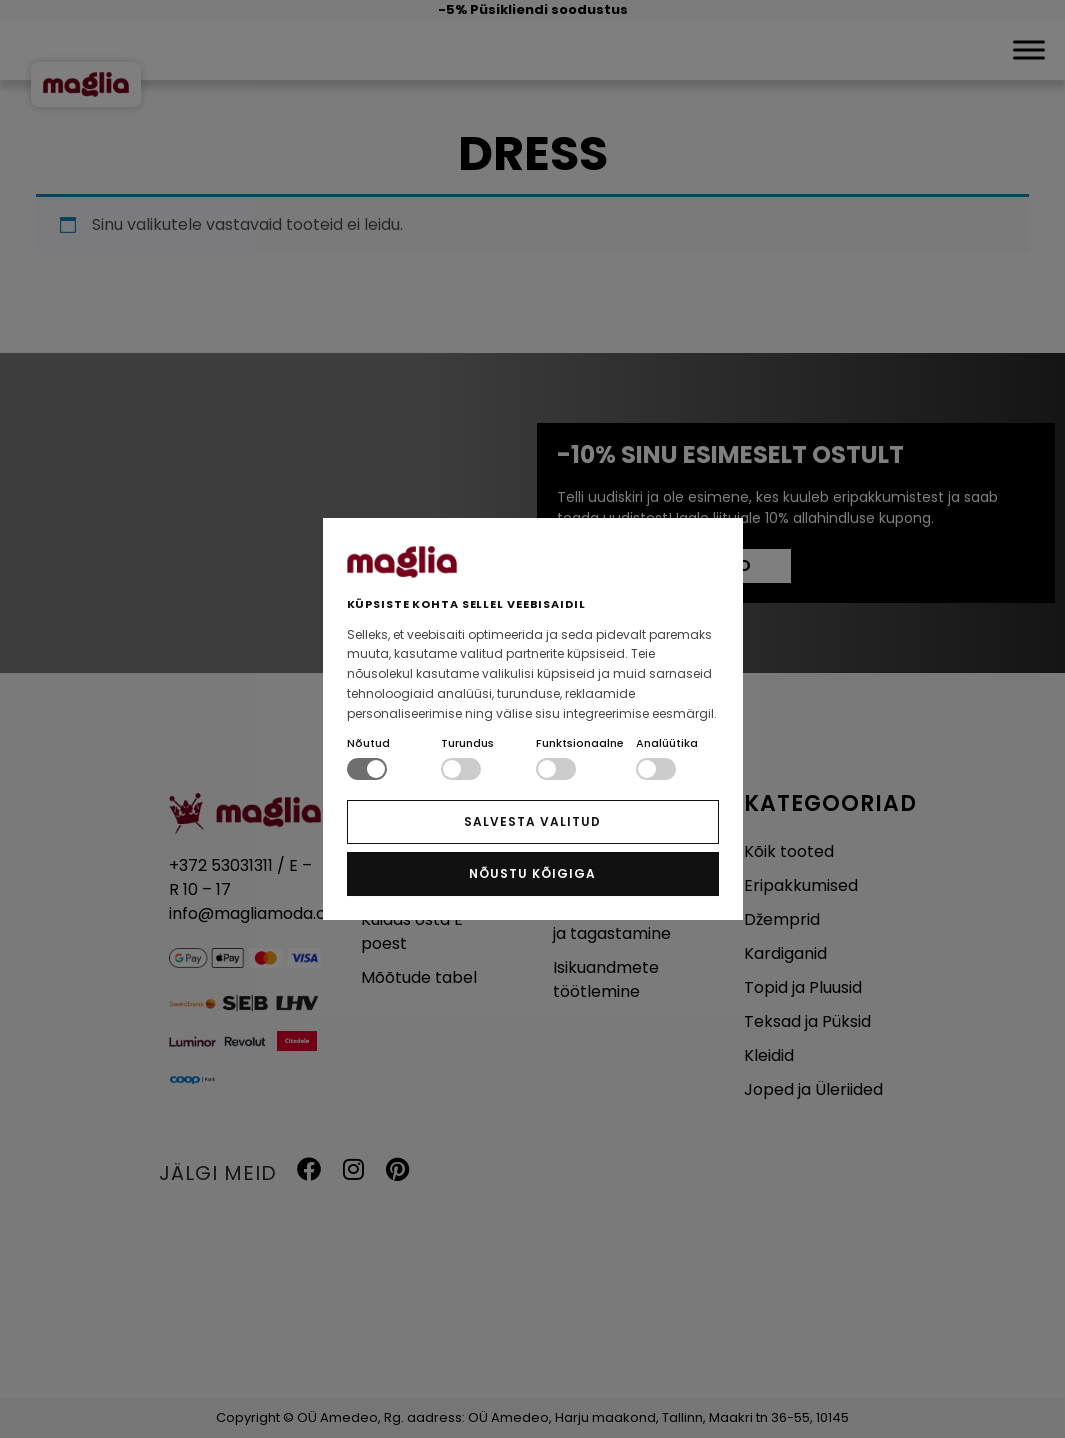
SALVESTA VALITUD (532, 821)
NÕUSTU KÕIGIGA (532, 873)
